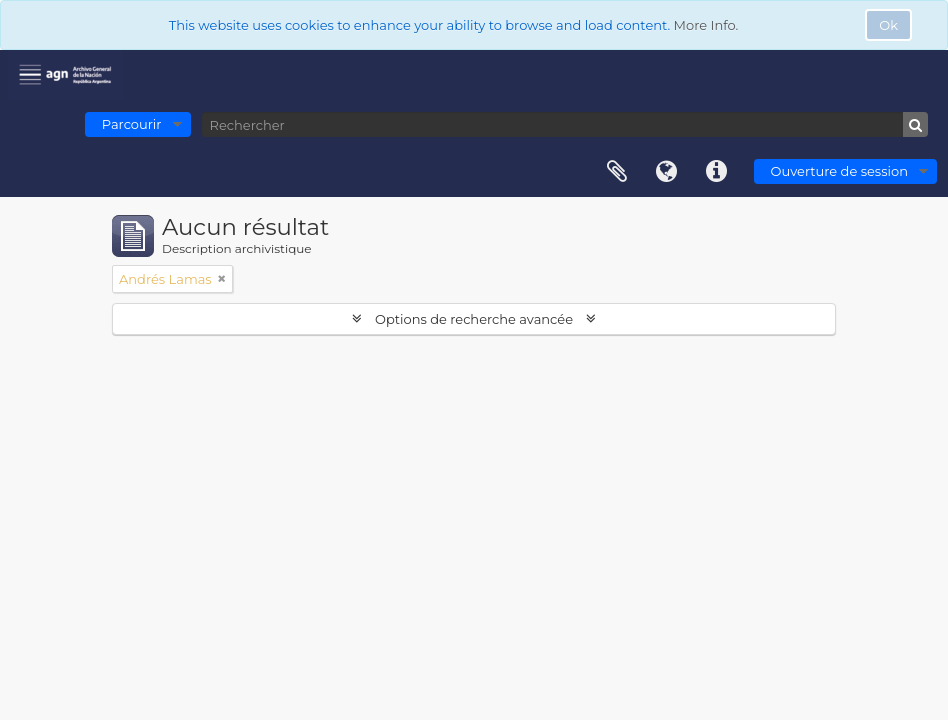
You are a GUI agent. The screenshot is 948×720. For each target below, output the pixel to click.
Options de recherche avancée (474, 319)
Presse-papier (617, 172)
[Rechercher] (565, 124)
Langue (667, 172)
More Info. (706, 25)
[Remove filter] (222, 279)
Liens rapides (717, 172)
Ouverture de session (839, 171)
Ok (888, 25)
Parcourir (132, 124)
